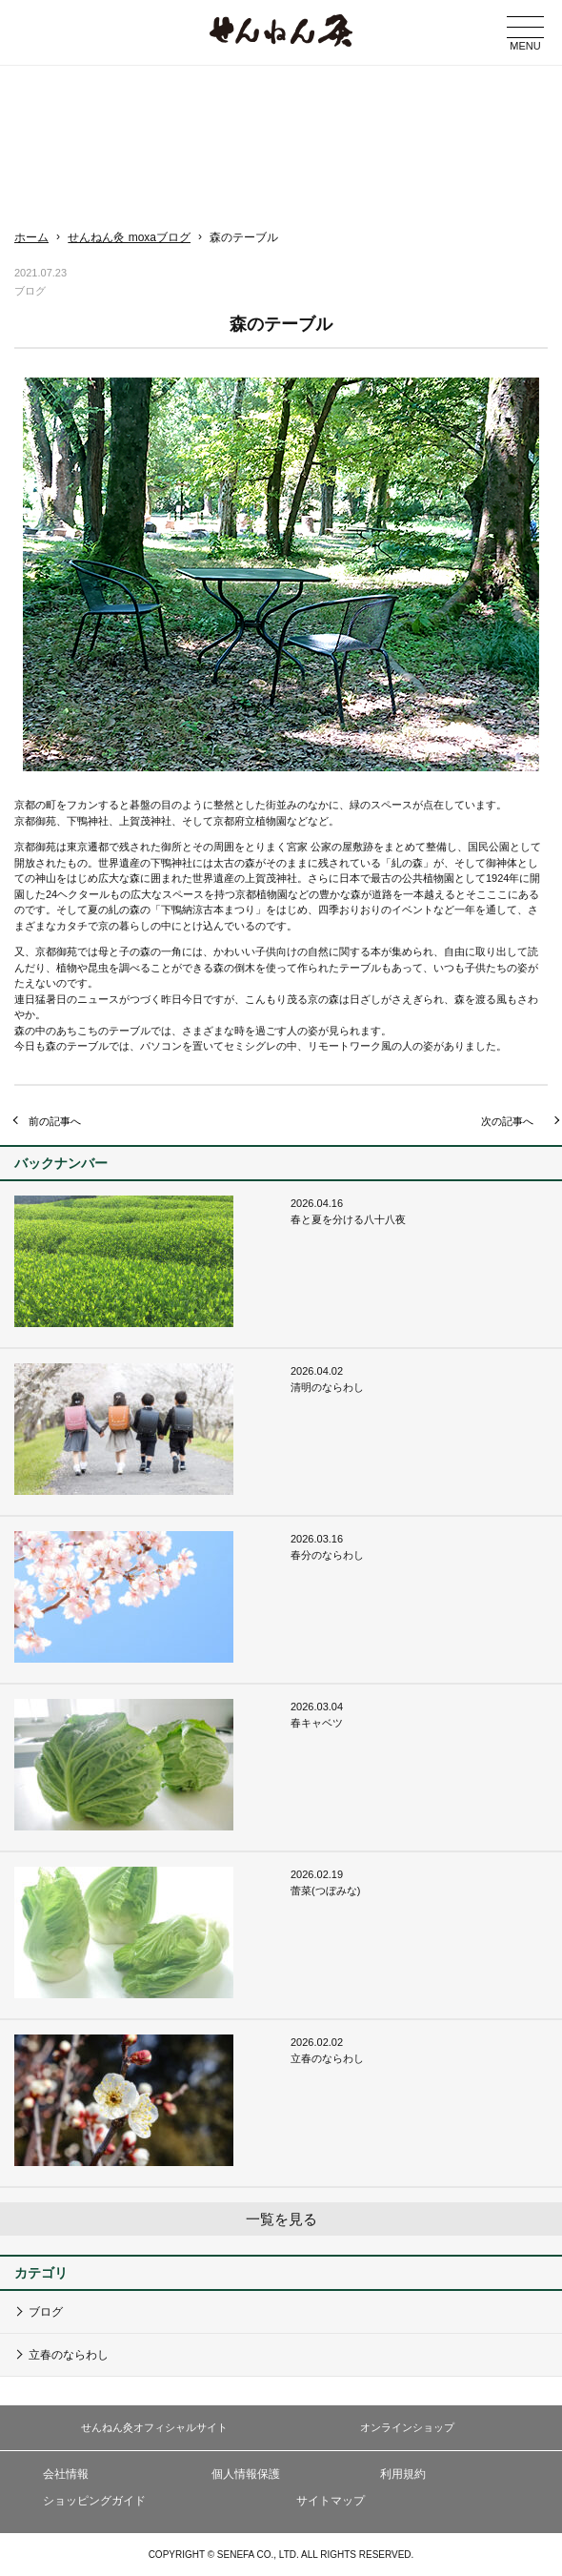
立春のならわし (69, 2354)
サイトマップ (330, 2500)
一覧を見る (281, 2219)
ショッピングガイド (94, 2500)
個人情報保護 (245, 2474)
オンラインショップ (407, 2427)
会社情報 (66, 2474)
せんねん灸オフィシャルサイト (154, 2427)
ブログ (46, 2312)
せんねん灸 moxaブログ (129, 237)
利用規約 (403, 2474)
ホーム (31, 237)
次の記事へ (507, 1121)
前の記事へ (55, 1121)
